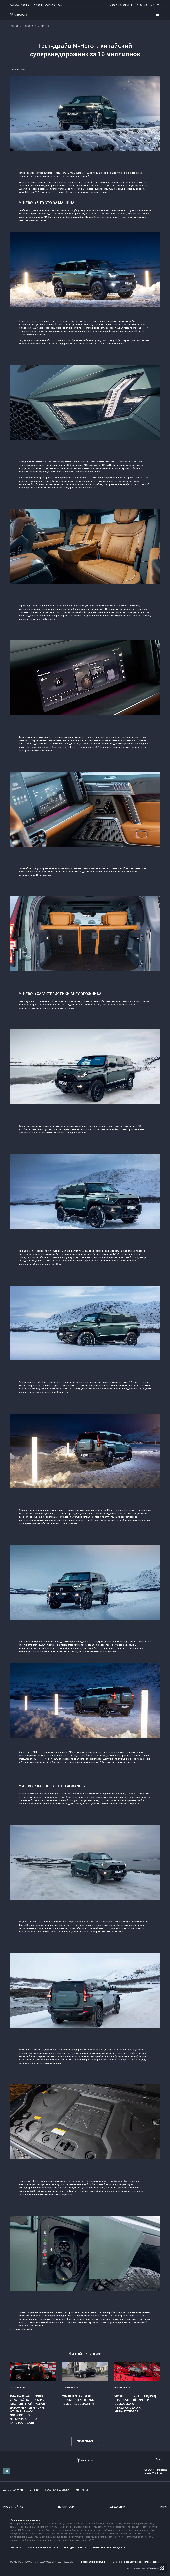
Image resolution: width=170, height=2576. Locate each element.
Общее (14, 2547)
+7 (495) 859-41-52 (153, 2473)
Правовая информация (93, 2561)
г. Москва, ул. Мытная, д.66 (48, 4)
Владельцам (117, 2506)
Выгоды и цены (73, 2547)
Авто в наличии (13, 2489)
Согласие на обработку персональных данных (136, 2561)
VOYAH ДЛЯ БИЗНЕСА (57, 2489)
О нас (163, 2506)
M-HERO (34, 2489)
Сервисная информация (106, 2547)
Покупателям (66, 2506)
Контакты (82, 2489)
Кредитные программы (40, 2547)
